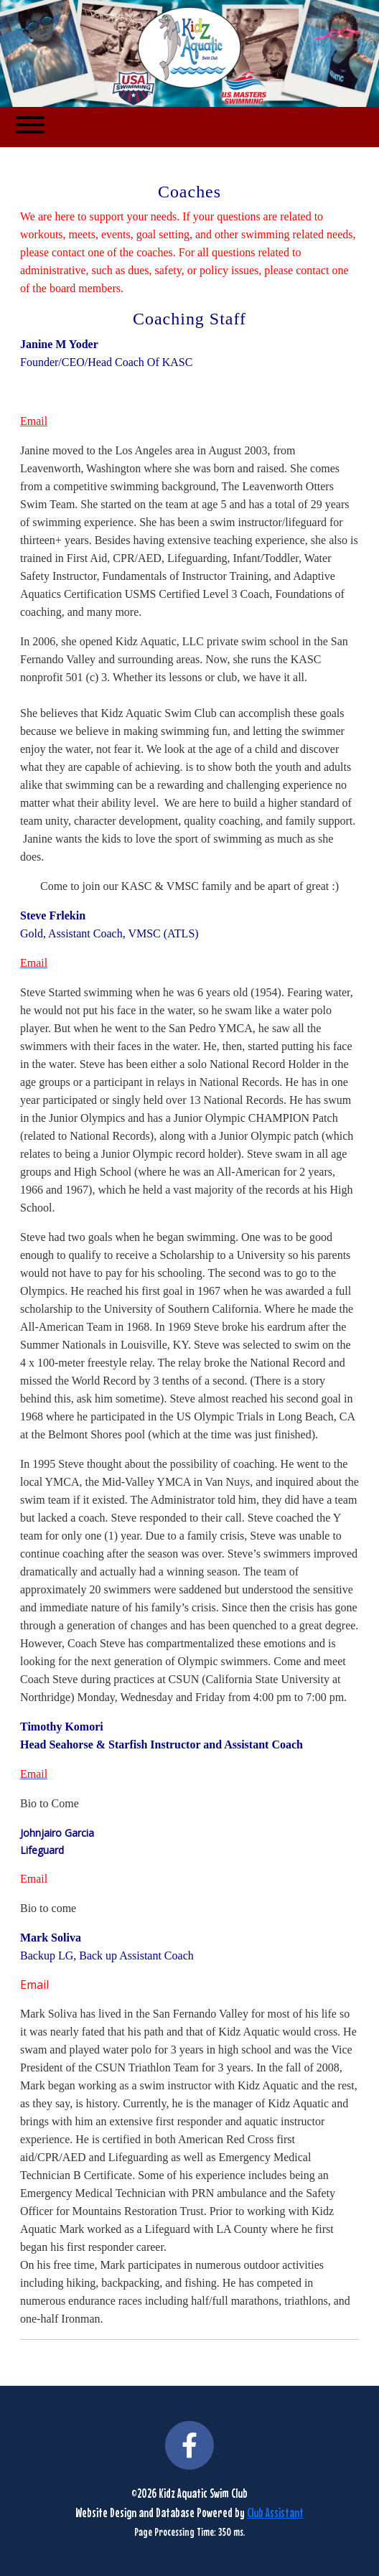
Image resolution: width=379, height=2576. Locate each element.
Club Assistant (275, 2513)
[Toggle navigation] (30, 127)
